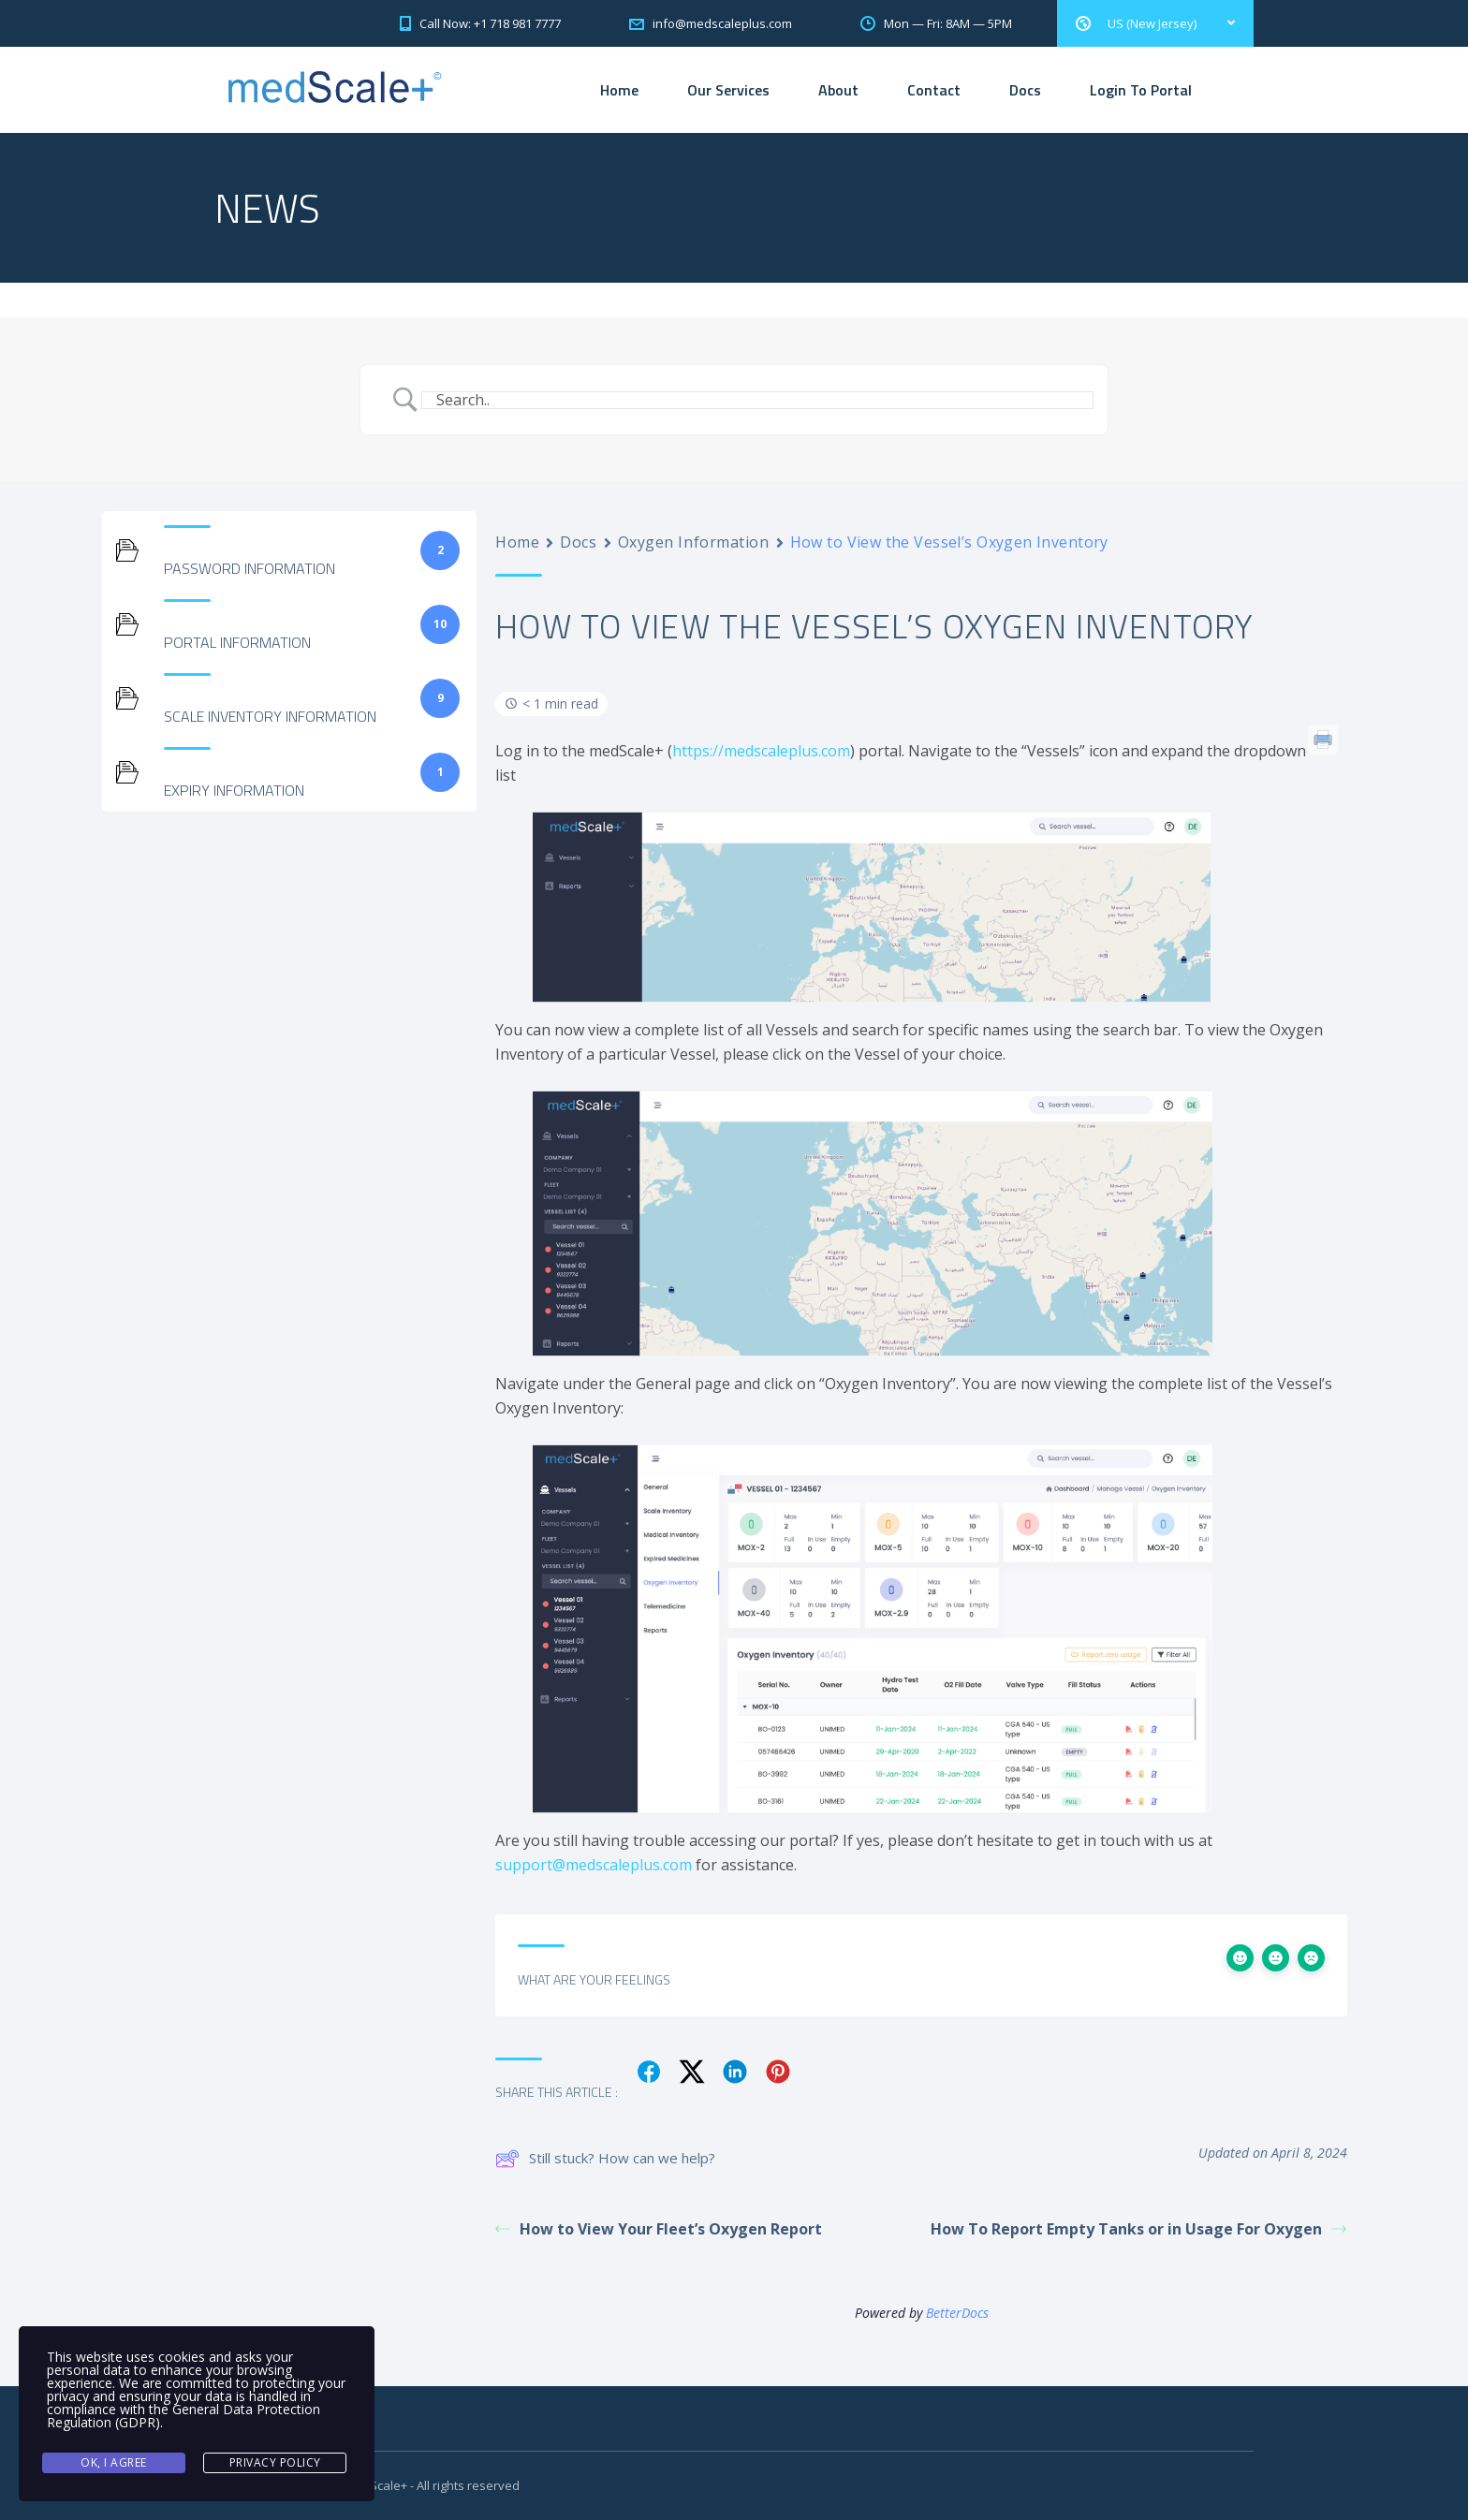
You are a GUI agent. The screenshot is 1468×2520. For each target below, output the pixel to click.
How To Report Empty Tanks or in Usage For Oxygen (1138, 2229)
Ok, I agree (114, 2462)
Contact (934, 90)
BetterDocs (957, 2313)
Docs (1025, 90)
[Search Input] (757, 400)
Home (619, 90)
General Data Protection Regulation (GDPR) (183, 2415)
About (838, 90)
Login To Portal (1141, 90)
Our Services (728, 90)
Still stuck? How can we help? (605, 2158)
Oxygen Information (694, 542)
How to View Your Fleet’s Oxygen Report (658, 2229)
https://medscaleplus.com (761, 750)
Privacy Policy (275, 2462)
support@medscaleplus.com (593, 1864)
